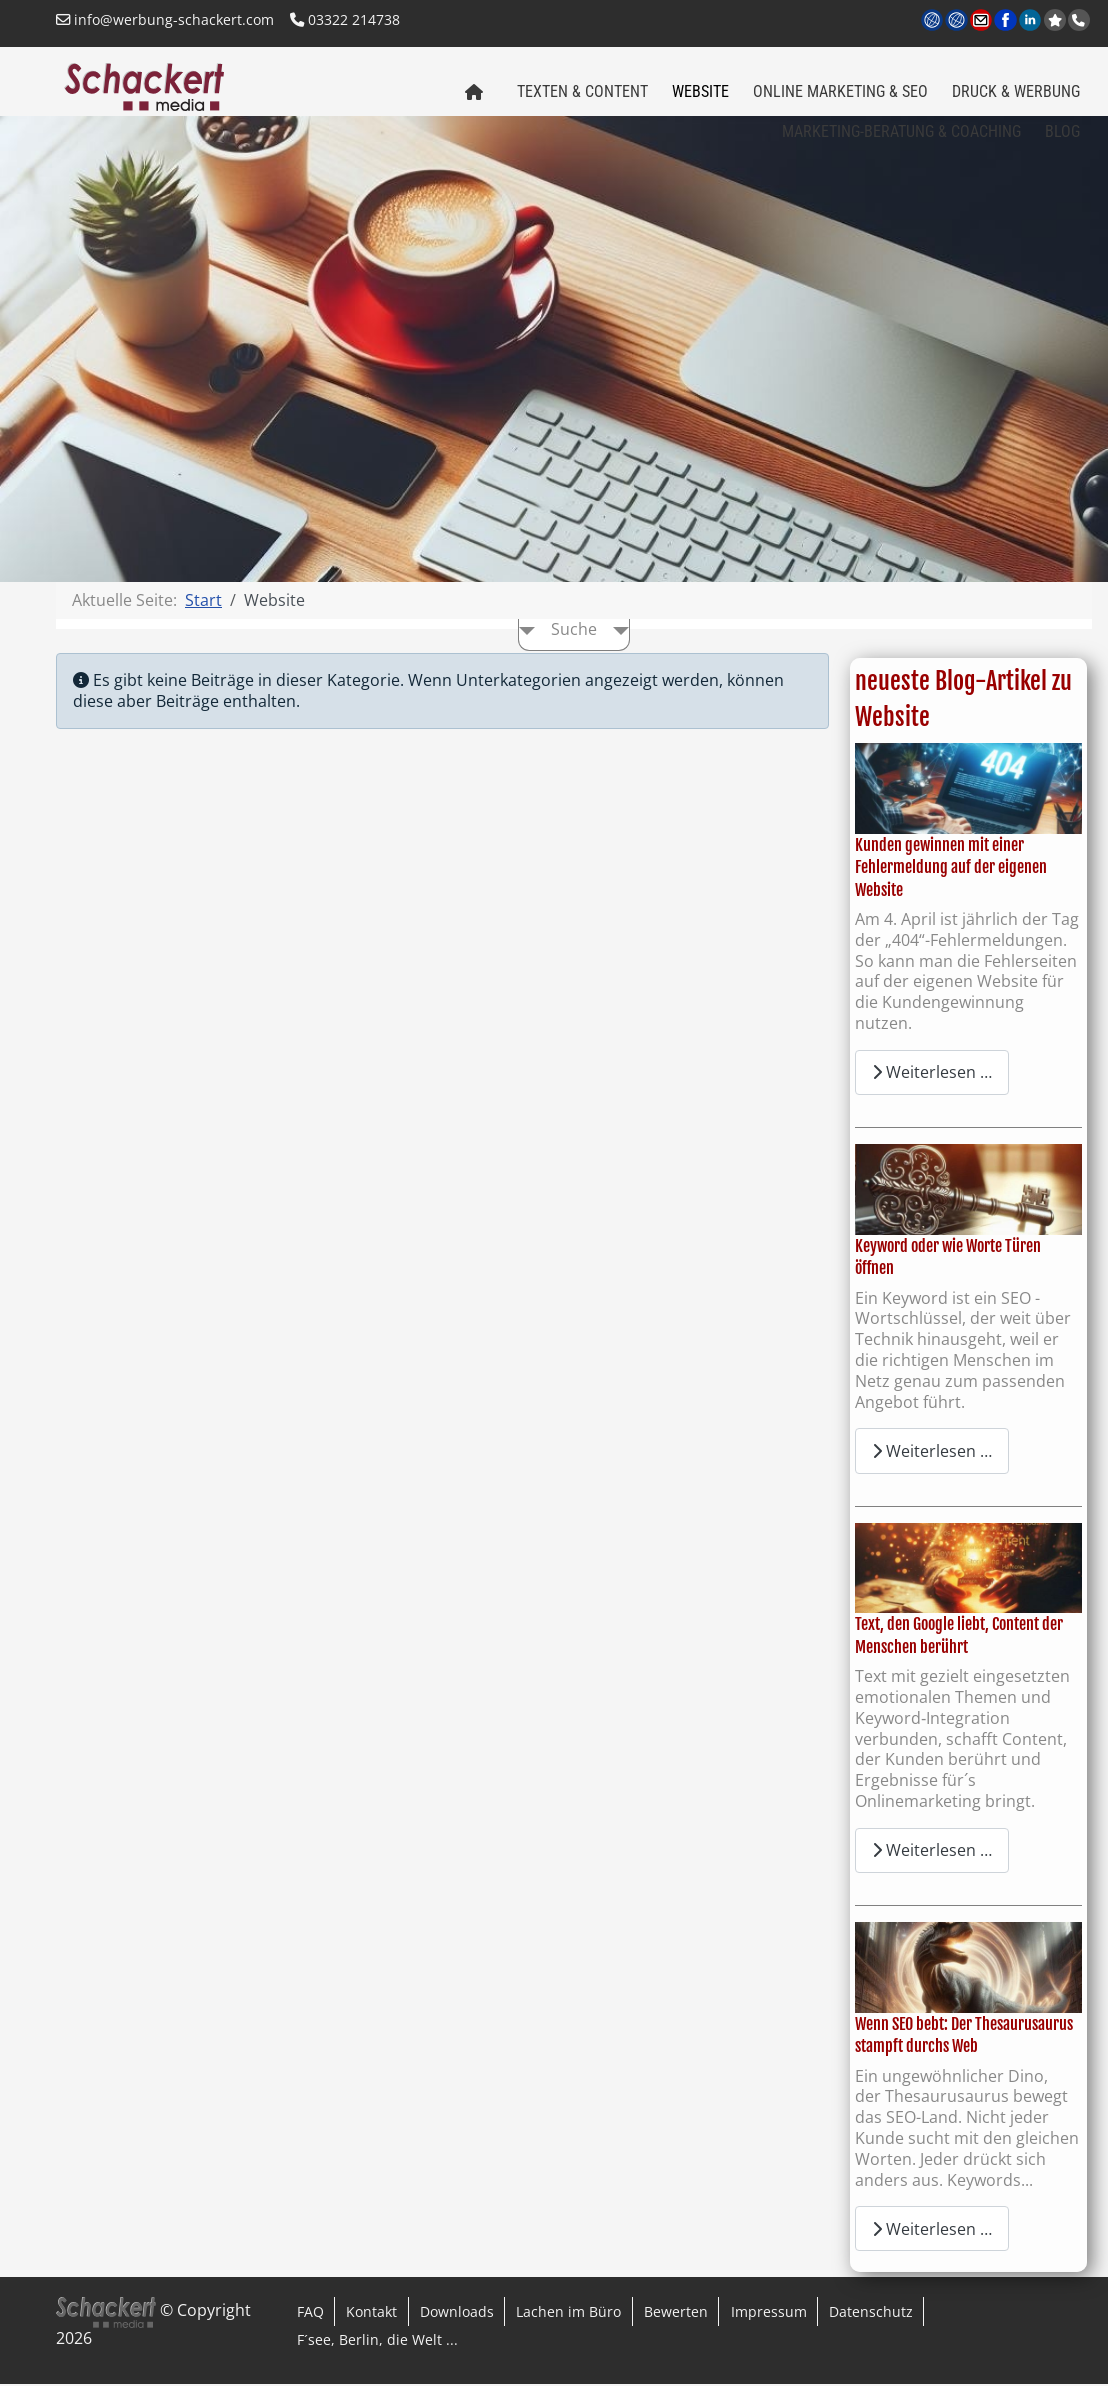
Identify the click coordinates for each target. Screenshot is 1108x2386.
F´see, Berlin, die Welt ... (377, 2341)
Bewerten (676, 2312)
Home (469, 98)
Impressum (769, 2312)
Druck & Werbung (1016, 91)
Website (700, 91)
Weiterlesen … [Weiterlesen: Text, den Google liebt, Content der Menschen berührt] (932, 1852)
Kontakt (371, 2312)
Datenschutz (871, 2312)
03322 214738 (345, 19)
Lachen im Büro (568, 2312)
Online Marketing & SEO (840, 91)
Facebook (1006, 21)
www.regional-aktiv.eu (957, 21)
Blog (1062, 131)
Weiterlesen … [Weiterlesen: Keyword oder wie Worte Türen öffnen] (932, 1452)
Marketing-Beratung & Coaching (901, 131)
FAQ (310, 2312)
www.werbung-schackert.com (933, 21)
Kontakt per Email (982, 21)
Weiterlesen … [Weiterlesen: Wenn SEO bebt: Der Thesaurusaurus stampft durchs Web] (932, 2230)
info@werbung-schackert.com (165, 19)
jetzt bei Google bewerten (1057, 20)
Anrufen (1081, 20)
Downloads (457, 2312)
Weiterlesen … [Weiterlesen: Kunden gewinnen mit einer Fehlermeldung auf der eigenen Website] (932, 1074)
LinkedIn (1031, 21)
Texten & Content (582, 91)
